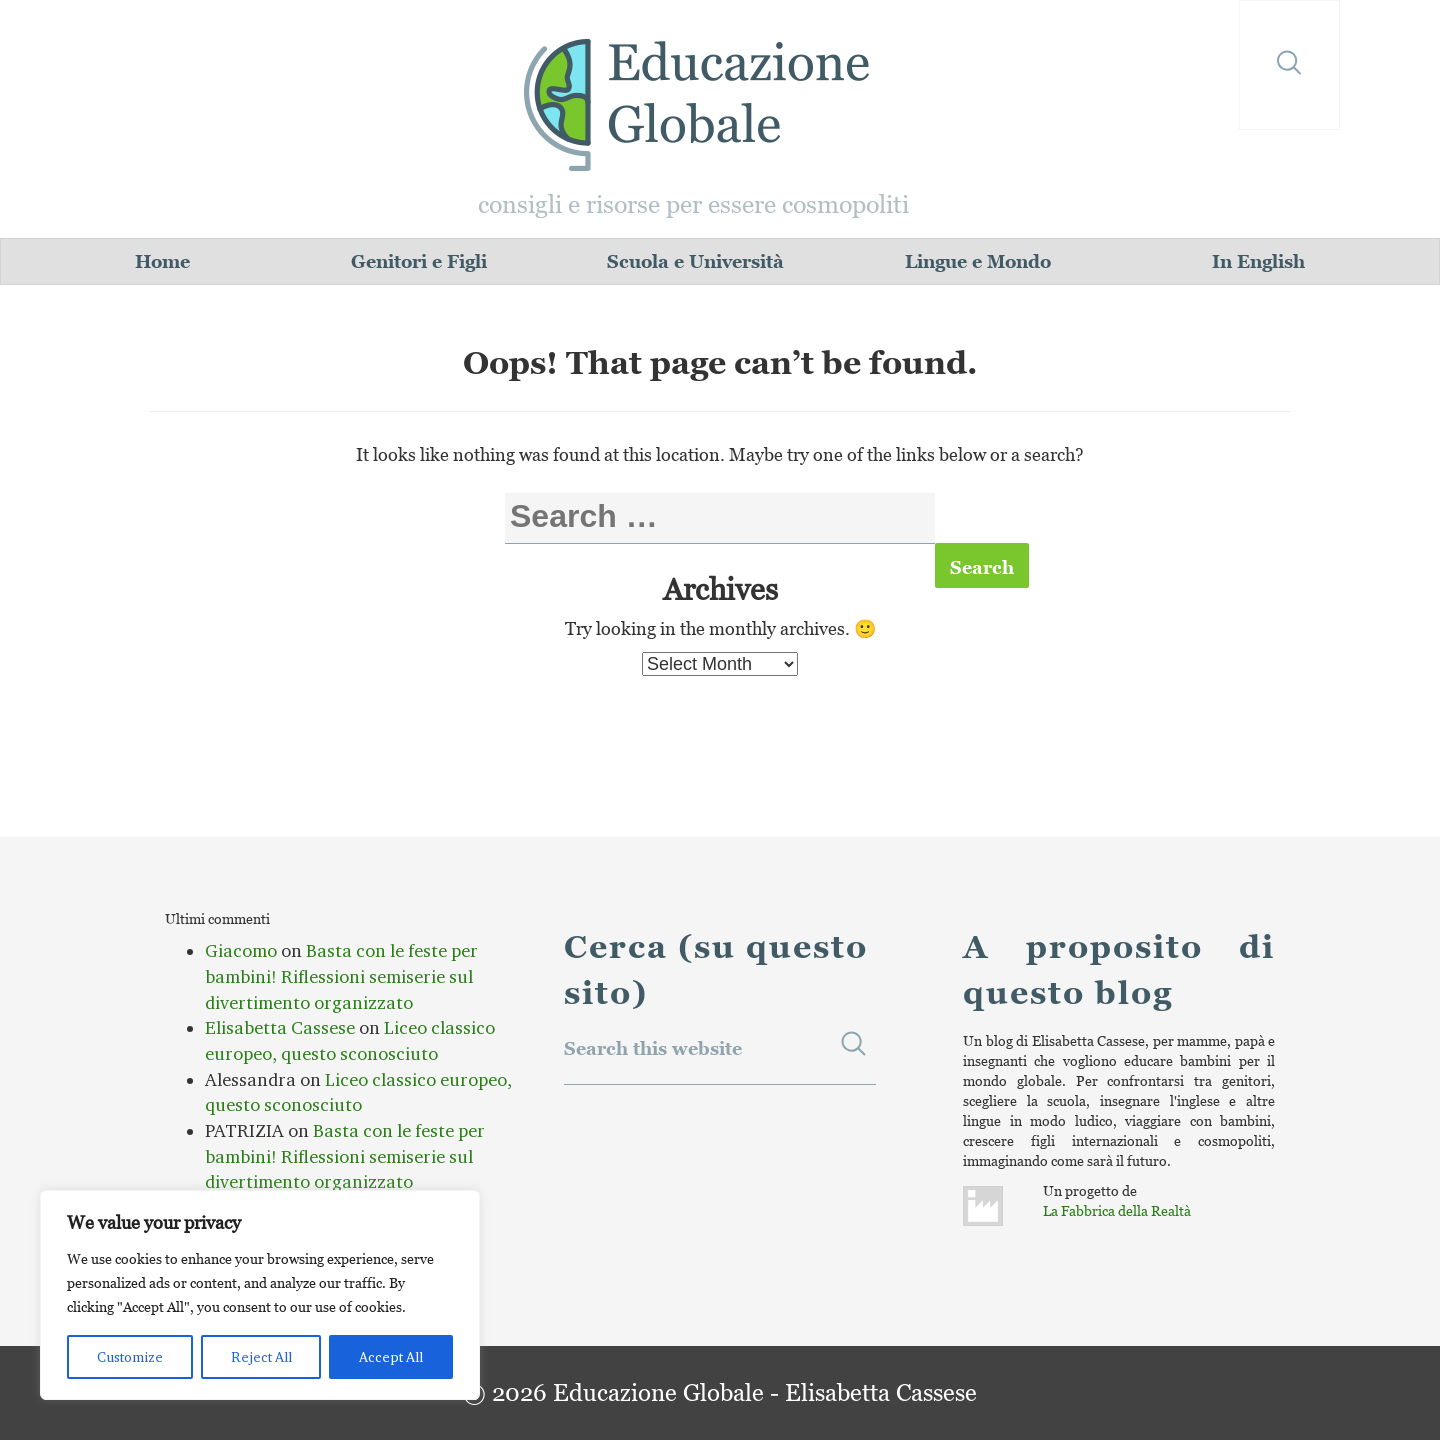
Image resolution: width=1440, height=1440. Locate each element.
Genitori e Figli (419, 261)
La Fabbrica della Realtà (1117, 1210)
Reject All (261, 1357)
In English (1258, 261)
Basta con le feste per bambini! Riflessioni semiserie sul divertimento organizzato (341, 976)
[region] (260, 1295)
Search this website (653, 1048)
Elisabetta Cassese (280, 1028)
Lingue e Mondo (978, 261)
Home (162, 261)
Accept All (391, 1357)
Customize (130, 1357)
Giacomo (241, 951)
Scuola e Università (695, 261)
